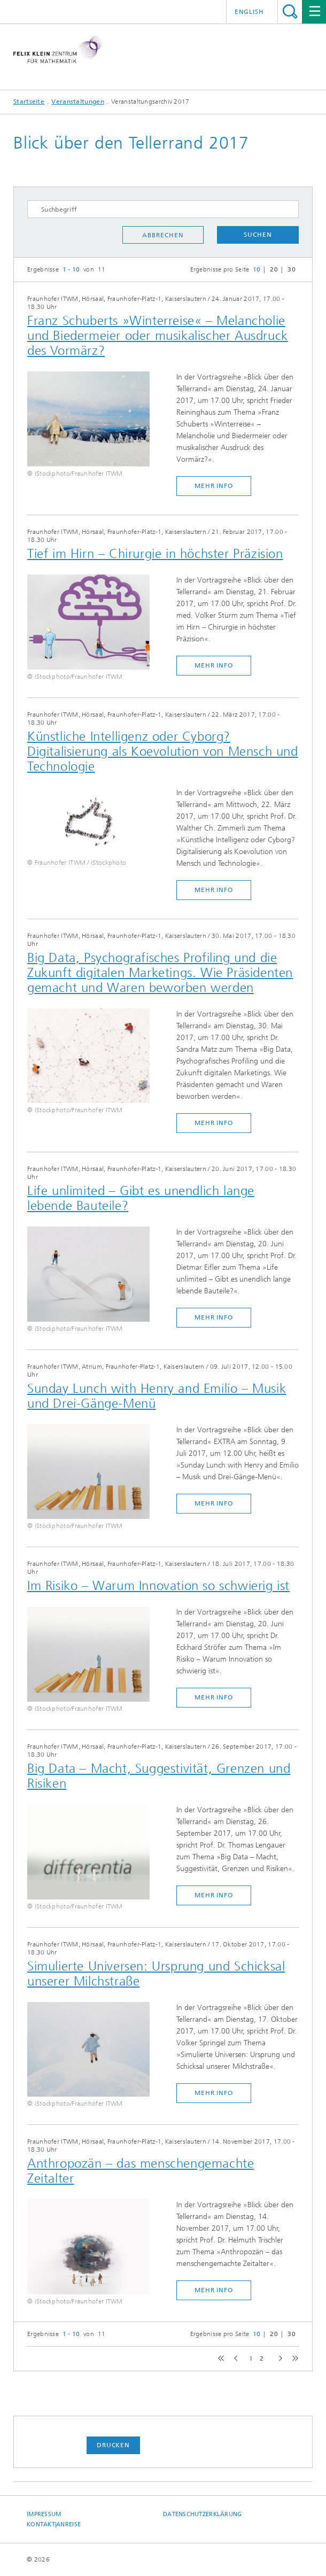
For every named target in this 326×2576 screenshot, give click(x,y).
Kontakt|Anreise (54, 2524)
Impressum (44, 2514)
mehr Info (214, 486)
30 (292, 269)
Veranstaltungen (77, 101)
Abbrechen (162, 235)
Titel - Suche (290, 11)
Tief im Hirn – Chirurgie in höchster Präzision (155, 553)
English (249, 11)
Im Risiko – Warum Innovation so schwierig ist (158, 1585)
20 (274, 269)
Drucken (113, 2445)
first (220, 2358)
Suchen (257, 234)
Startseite (28, 101)
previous (234, 2358)
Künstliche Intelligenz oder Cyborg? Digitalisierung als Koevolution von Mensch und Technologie (162, 751)
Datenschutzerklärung (202, 2514)
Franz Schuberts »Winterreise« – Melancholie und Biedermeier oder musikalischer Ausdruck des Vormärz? (157, 335)
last (293, 2358)
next (278, 2358)
